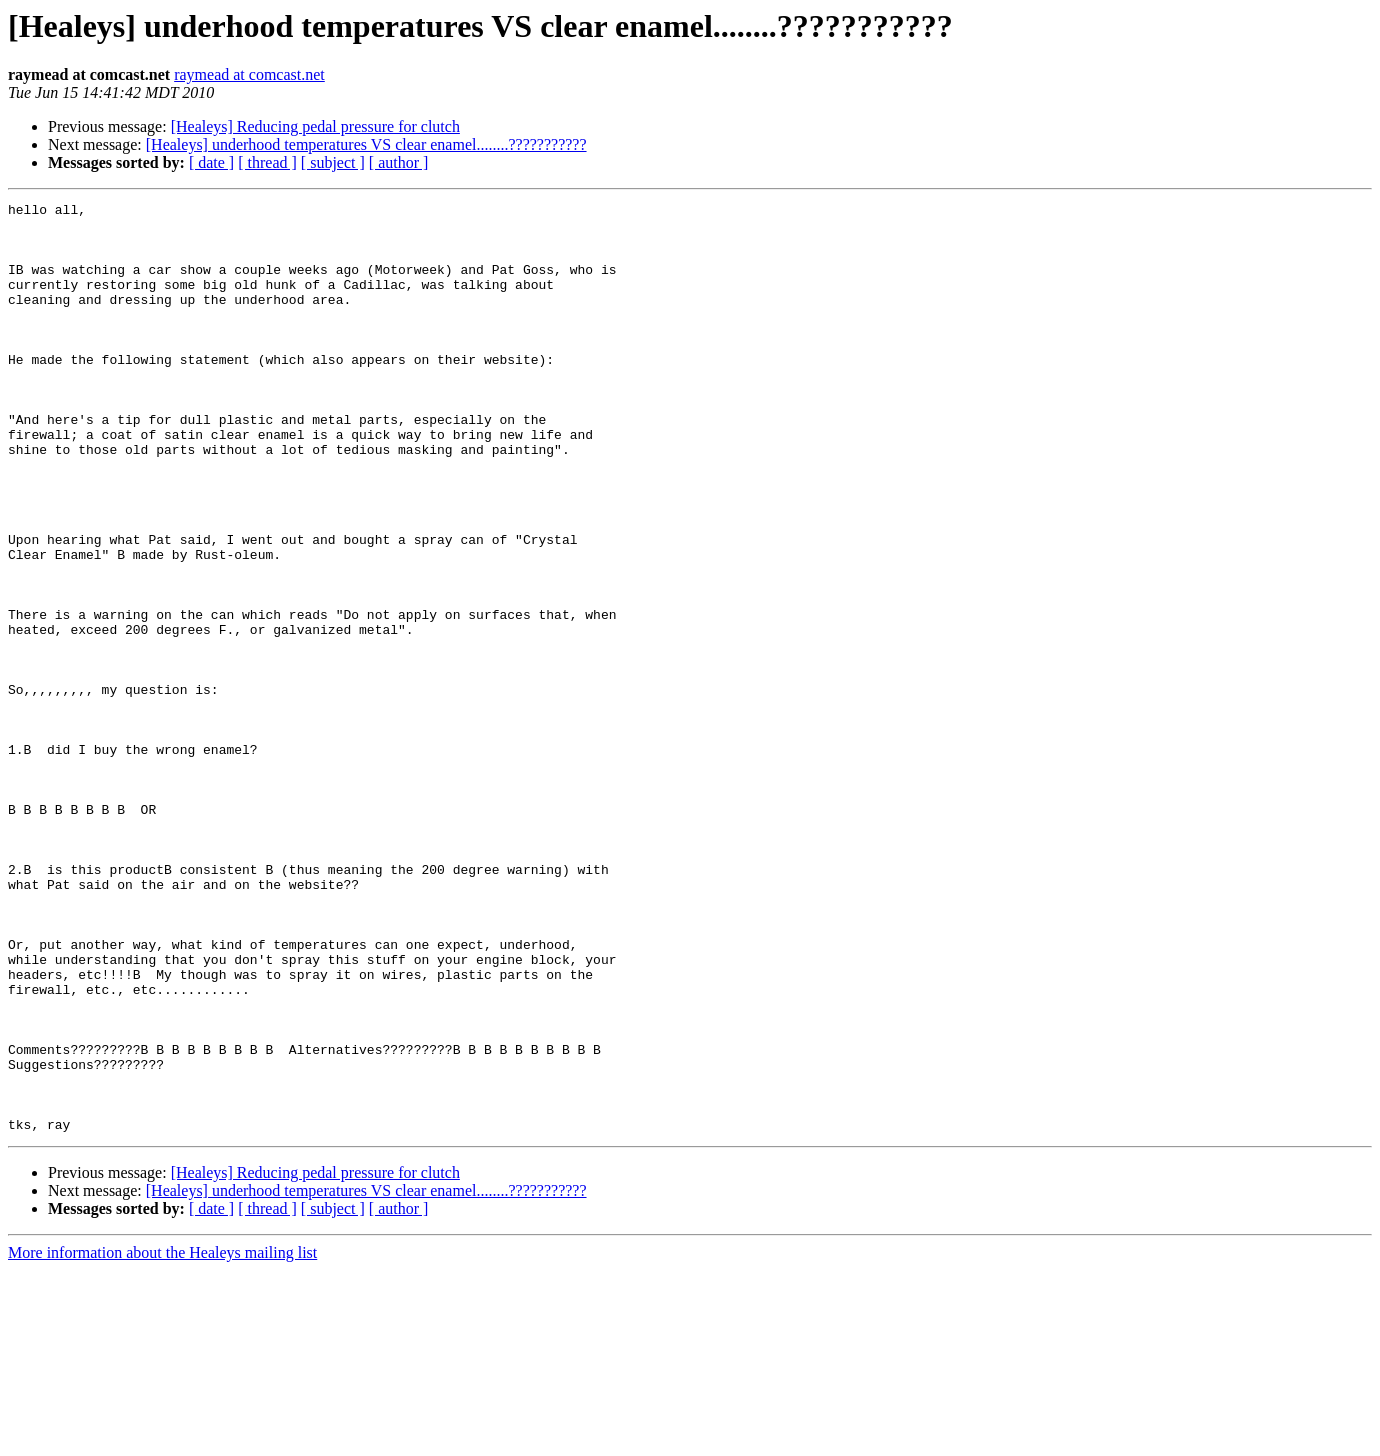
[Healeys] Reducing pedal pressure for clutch (315, 126)
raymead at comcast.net (249, 74)
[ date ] (211, 162)
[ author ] (399, 162)
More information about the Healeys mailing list (162, 1438)
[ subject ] (333, 162)
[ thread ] (267, 162)
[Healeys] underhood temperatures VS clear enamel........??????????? (366, 144)
